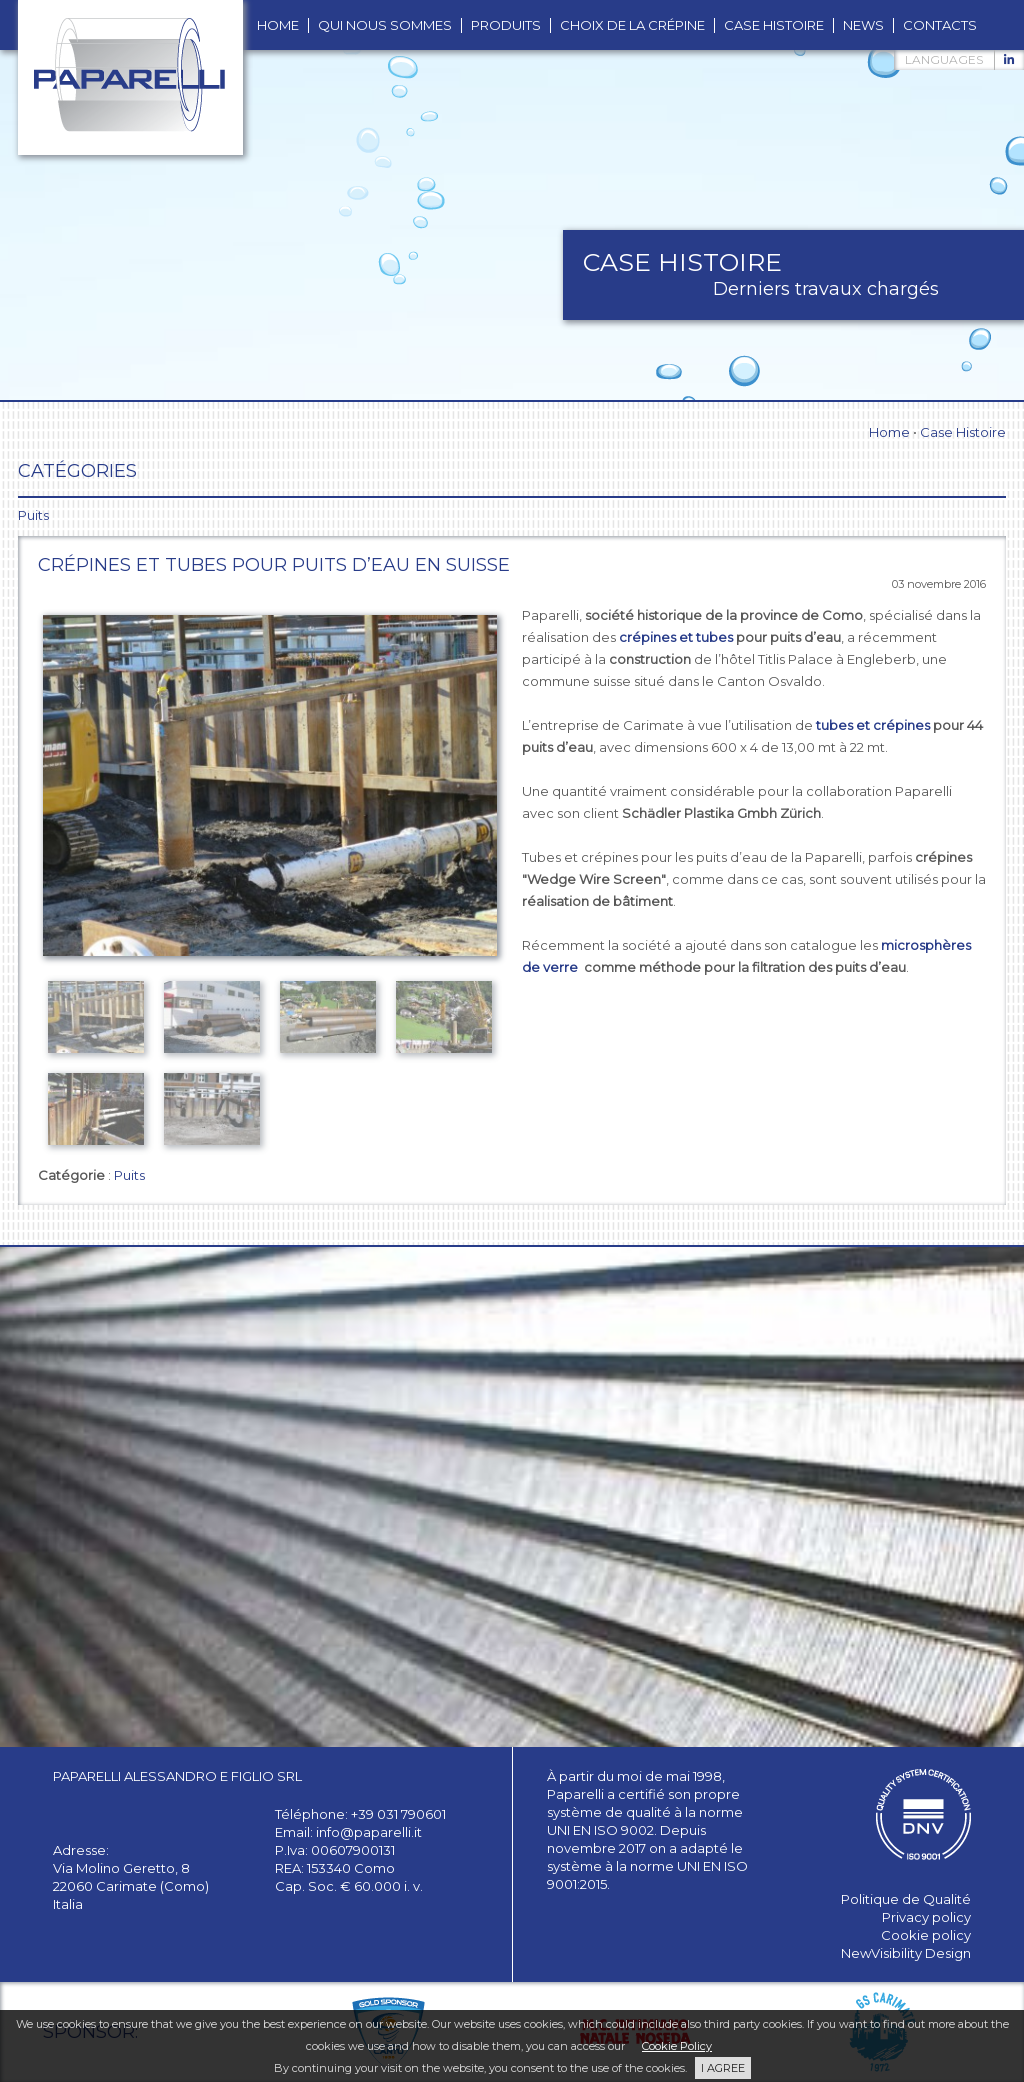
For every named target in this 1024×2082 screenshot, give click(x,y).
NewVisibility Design (906, 1953)
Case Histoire (963, 432)
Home (889, 432)
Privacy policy (926, 1917)
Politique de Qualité (906, 1899)
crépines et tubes (676, 637)
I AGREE (723, 2068)
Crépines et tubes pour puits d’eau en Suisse (274, 565)
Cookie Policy (677, 2046)
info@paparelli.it (369, 1832)
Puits (129, 1175)
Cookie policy (926, 1935)
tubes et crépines (873, 725)
